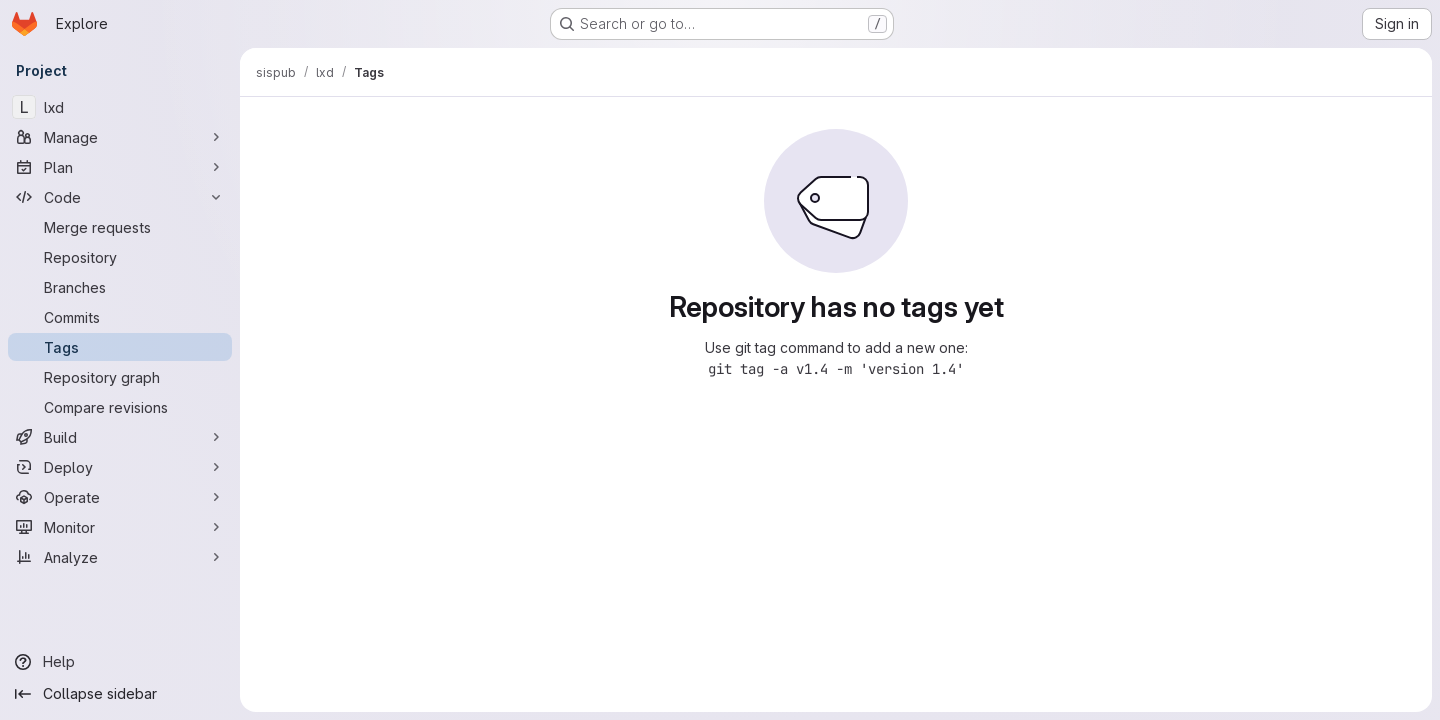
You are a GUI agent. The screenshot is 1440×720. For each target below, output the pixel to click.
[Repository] (120, 257)
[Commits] (120, 317)
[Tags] (120, 347)
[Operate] (120, 497)
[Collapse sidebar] (120, 694)
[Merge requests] (120, 227)
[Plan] (120, 167)
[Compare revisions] (120, 407)
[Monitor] (120, 527)
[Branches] (120, 287)
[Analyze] (120, 557)
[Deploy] (120, 467)
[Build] (120, 437)
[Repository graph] (120, 377)
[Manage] (120, 137)
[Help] (120, 662)
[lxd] (120, 107)
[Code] (120, 197)
